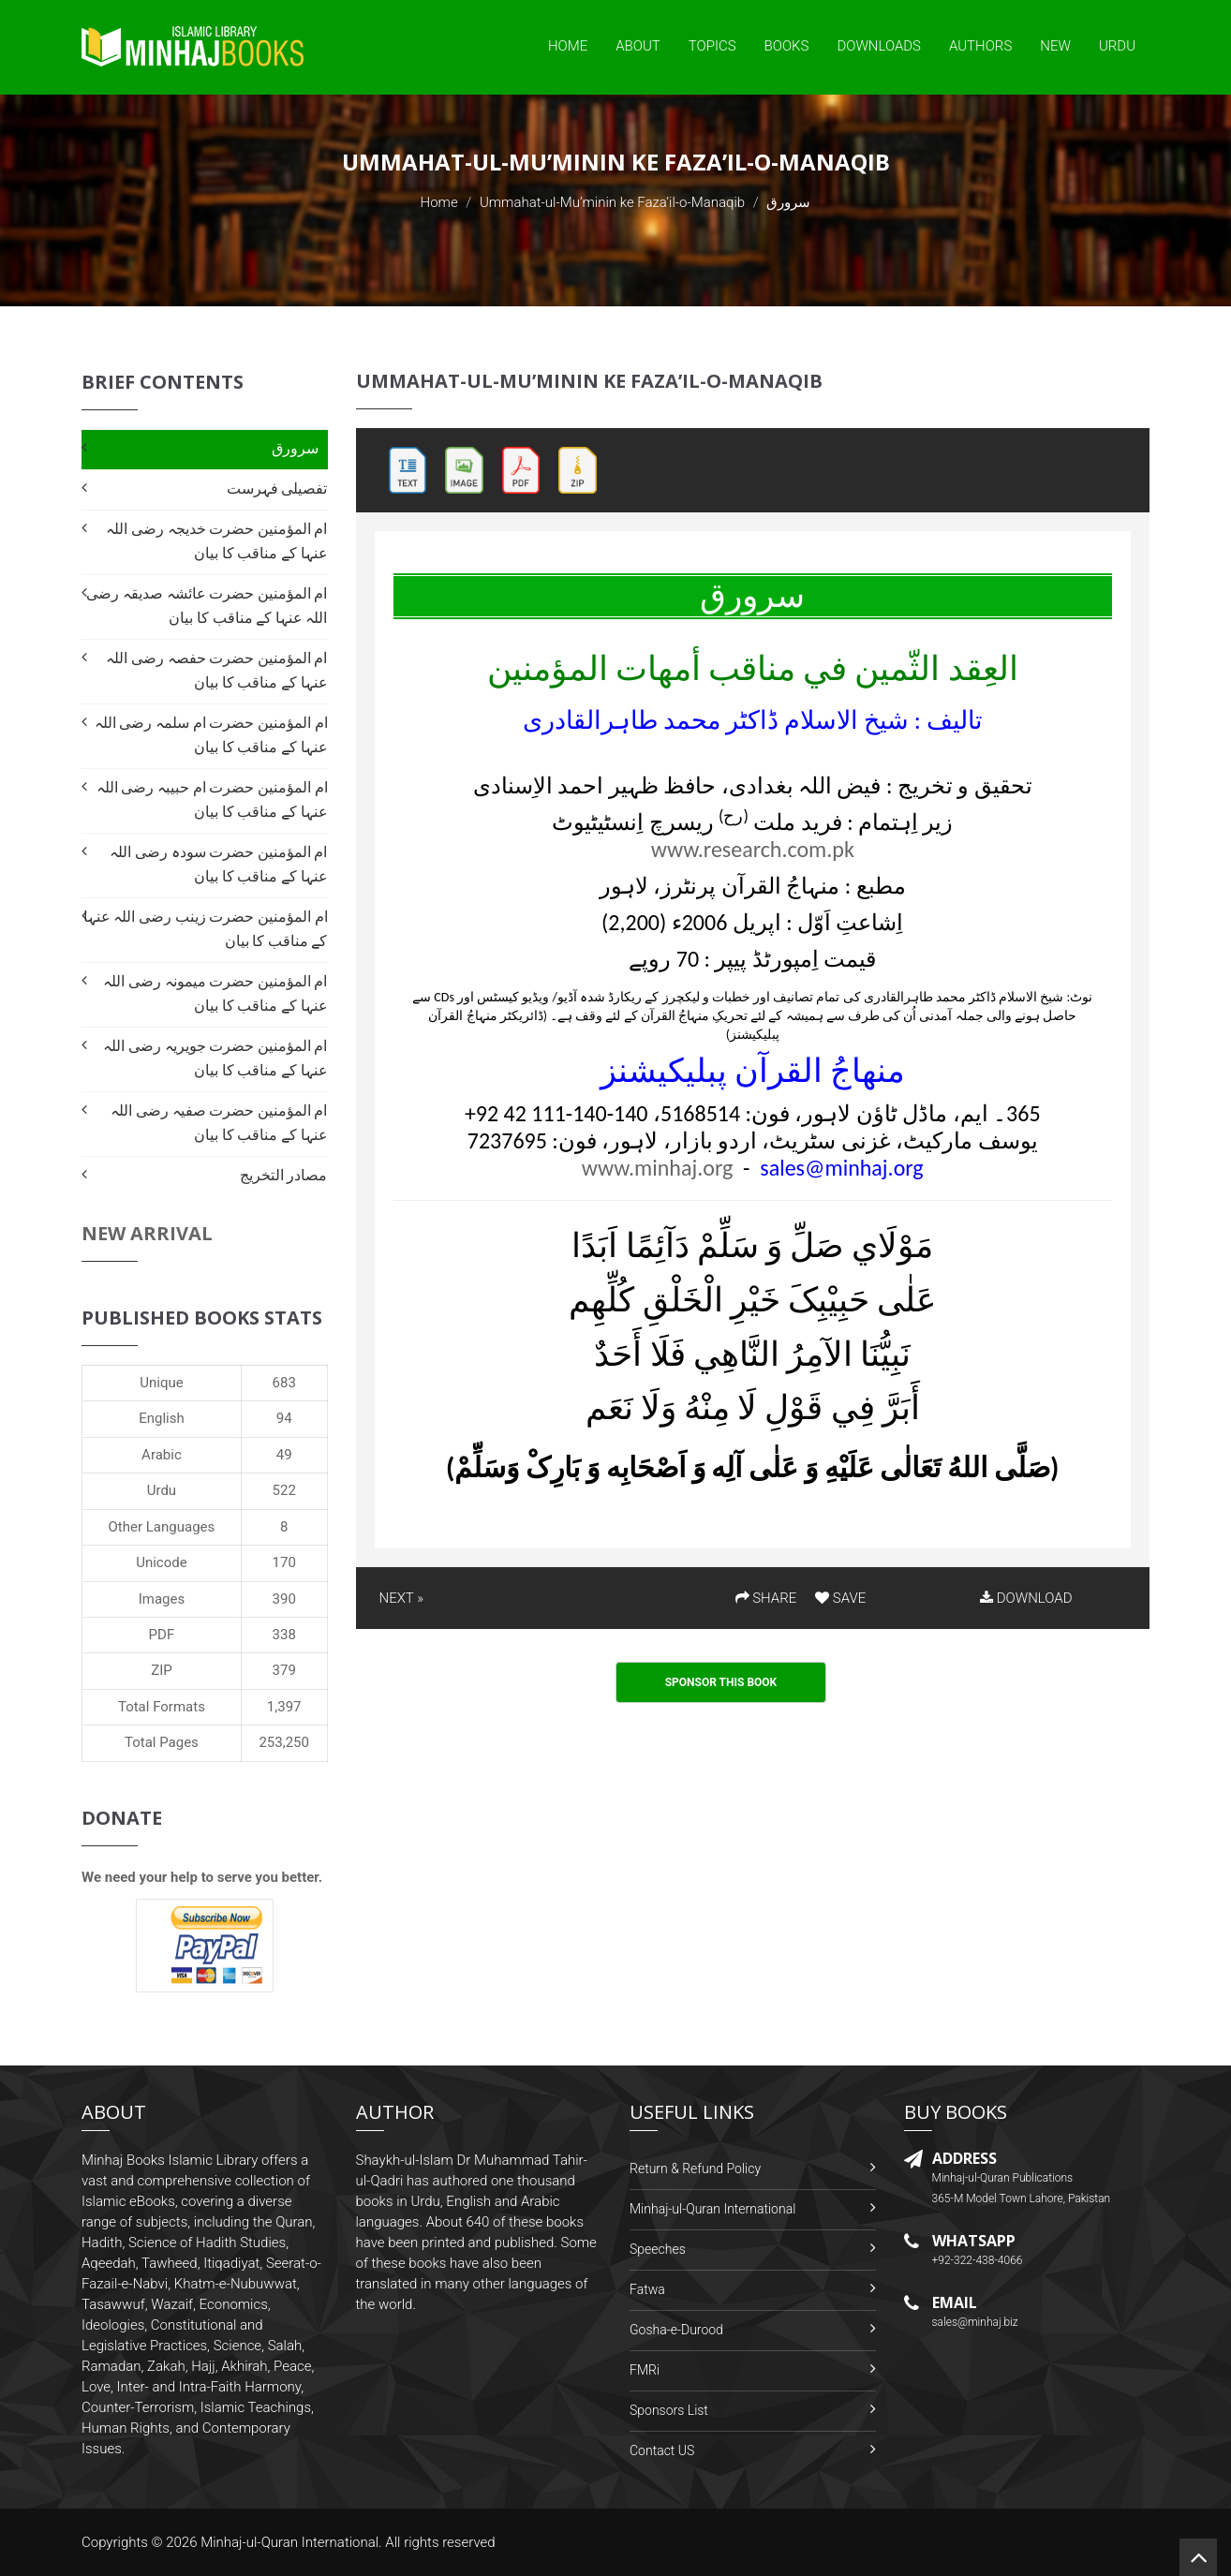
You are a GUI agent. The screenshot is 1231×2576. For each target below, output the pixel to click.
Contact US (662, 2450)
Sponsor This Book (721, 1682)
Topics (712, 45)
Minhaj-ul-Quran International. (291, 2542)
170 (284, 1562)
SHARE (766, 1598)
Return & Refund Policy (695, 2168)
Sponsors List (669, 2410)
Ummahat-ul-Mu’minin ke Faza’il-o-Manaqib (612, 202)
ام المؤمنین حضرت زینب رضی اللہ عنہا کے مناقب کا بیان (205, 929)
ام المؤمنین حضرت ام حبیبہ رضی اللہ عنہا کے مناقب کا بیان (212, 799)
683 (284, 1382)
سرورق (295, 448)
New (1055, 45)
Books (786, 45)
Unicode (161, 1562)
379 (284, 1670)
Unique (161, 1382)
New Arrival (147, 1233)
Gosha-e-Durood (676, 2329)
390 (284, 1599)
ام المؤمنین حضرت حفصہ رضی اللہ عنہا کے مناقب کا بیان (216, 670)
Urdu (1117, 45)
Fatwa (647, 2289)
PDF (162, 1634)
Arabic (161, 1454)
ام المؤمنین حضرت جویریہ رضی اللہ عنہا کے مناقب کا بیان (215, 1058)
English (162, 1418)
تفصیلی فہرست (277, 488)
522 (284, 1490)
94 (284, 1418)
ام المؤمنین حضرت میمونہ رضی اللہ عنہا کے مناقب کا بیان (215, 993)
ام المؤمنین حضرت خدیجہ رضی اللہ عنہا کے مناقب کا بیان (216, 541)
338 (284, 1634)
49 (284, 1454)
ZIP (161, 1670)
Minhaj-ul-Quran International (712, 2208)
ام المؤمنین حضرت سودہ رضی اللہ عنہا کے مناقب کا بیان (218, 864)
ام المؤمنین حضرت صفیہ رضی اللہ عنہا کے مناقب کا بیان (219, 1123)
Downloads (879, 45)
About (638, 45)
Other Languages (162, 1526)
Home (567, 45)
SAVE (840, 1598)
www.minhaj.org (657, 1167)
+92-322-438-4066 (977, 2260)
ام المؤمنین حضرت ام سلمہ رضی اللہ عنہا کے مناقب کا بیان (211, 735)
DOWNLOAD (1026, 1598)
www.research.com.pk (752, 849)
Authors (980, 45)
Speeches (658, 2249)
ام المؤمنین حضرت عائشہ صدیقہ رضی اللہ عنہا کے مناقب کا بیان (206, 606)
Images (162, 1599)
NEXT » (401, 1598)
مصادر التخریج (284, 1175)
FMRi (645, 2369)
